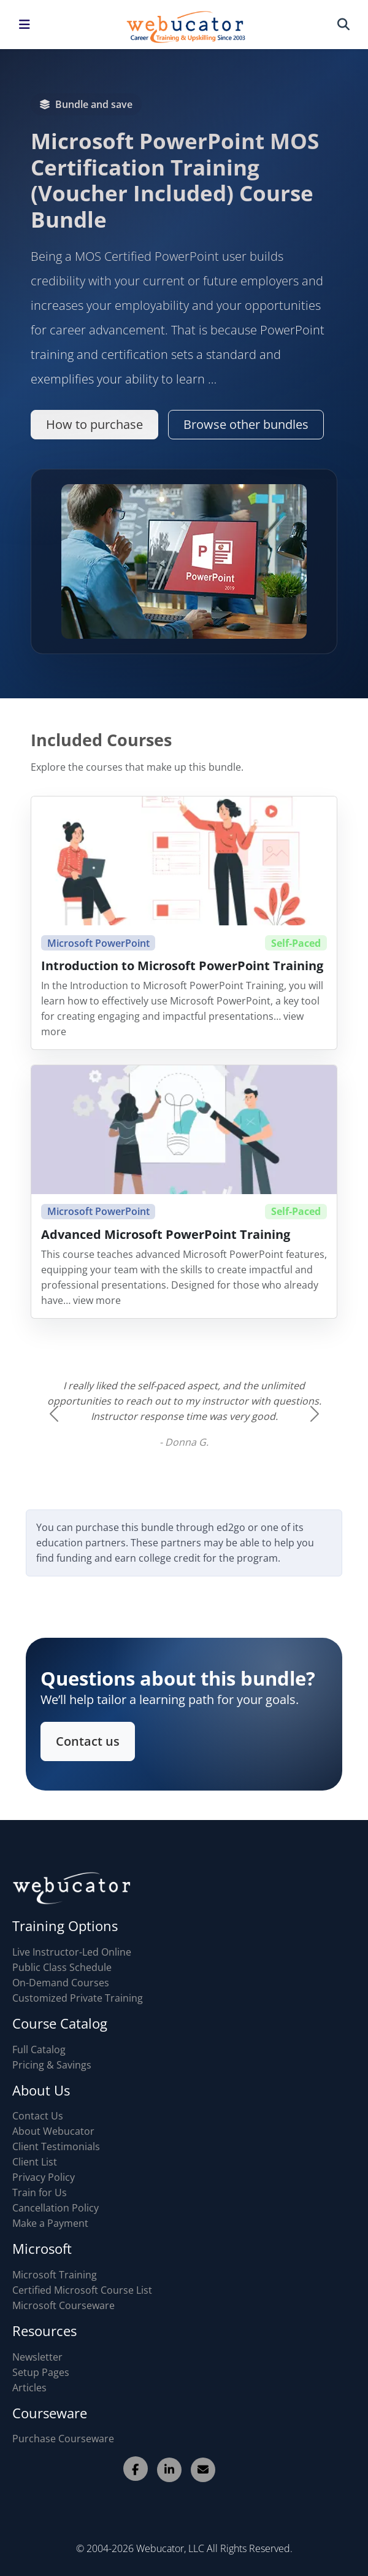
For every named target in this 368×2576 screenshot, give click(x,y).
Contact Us (37, 2116)
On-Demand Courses (60, 1982)
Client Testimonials (56, 2146)
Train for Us (39, 2192)
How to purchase (94, 424)
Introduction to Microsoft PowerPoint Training (182, 975)
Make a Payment (50, 2223)
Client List (34, 2162)
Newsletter (37, 2357)
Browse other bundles (246, 424)
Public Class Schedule (62, 1967)
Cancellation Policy (55, 2208)
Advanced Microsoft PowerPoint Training (165, 1244)
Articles (29, 2387)
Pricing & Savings (51, 2065)
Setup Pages (40, 2372)
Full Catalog (39, 2049)
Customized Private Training (77, 1998)
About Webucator (53, 2131)
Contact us (93, 1739)
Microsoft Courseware (63, 2305)
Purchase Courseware (63, 2438)
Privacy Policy (43, 2177)
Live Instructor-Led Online (71, 1952)
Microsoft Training (54, 2274)
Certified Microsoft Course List (82, 2290)
